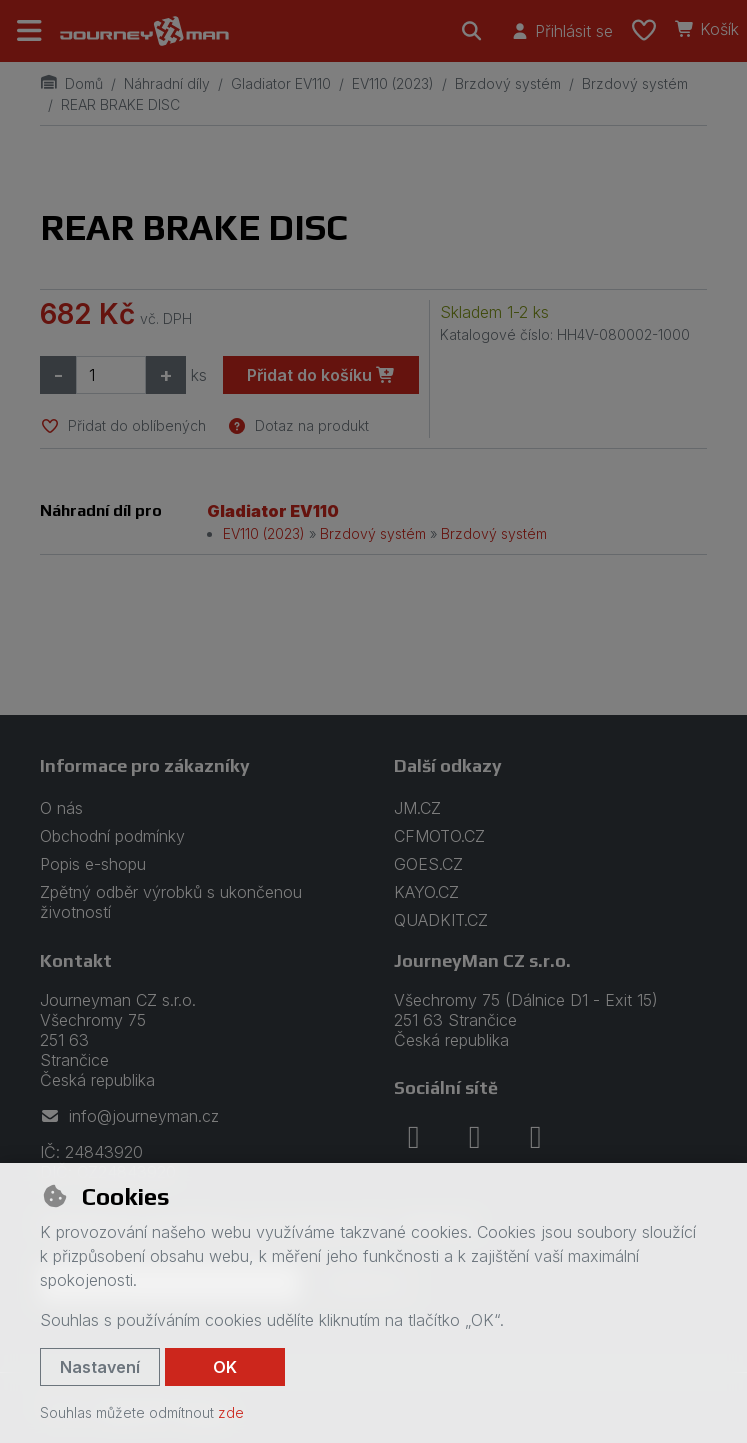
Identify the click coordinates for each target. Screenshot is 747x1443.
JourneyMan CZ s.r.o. (482, 960)
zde (231, 1412)
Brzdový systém (508, 83)
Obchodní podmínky (112, 836)
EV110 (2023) (393, 83)
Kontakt (76, 960)
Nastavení (100, 1367)
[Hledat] (472, 31)
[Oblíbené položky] (644, 31)
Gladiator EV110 (281, 83)
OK (225, 1367)
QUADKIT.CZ (441, 920)
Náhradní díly (167, 83)
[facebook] (414, 1137)
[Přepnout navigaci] (30, 31)
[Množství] (111, 375)
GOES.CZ (428, 864)
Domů (71, 83)
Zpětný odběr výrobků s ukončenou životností (171, 902)
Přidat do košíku (321, 375)
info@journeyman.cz (129, 1116)
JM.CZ (417, 808)
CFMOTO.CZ (439, 836)
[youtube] (536, 1137)
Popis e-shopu (93, 864)
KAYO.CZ (426, 892)
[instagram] (475, 1137)
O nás (61, 808)
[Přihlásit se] (561, 31)
